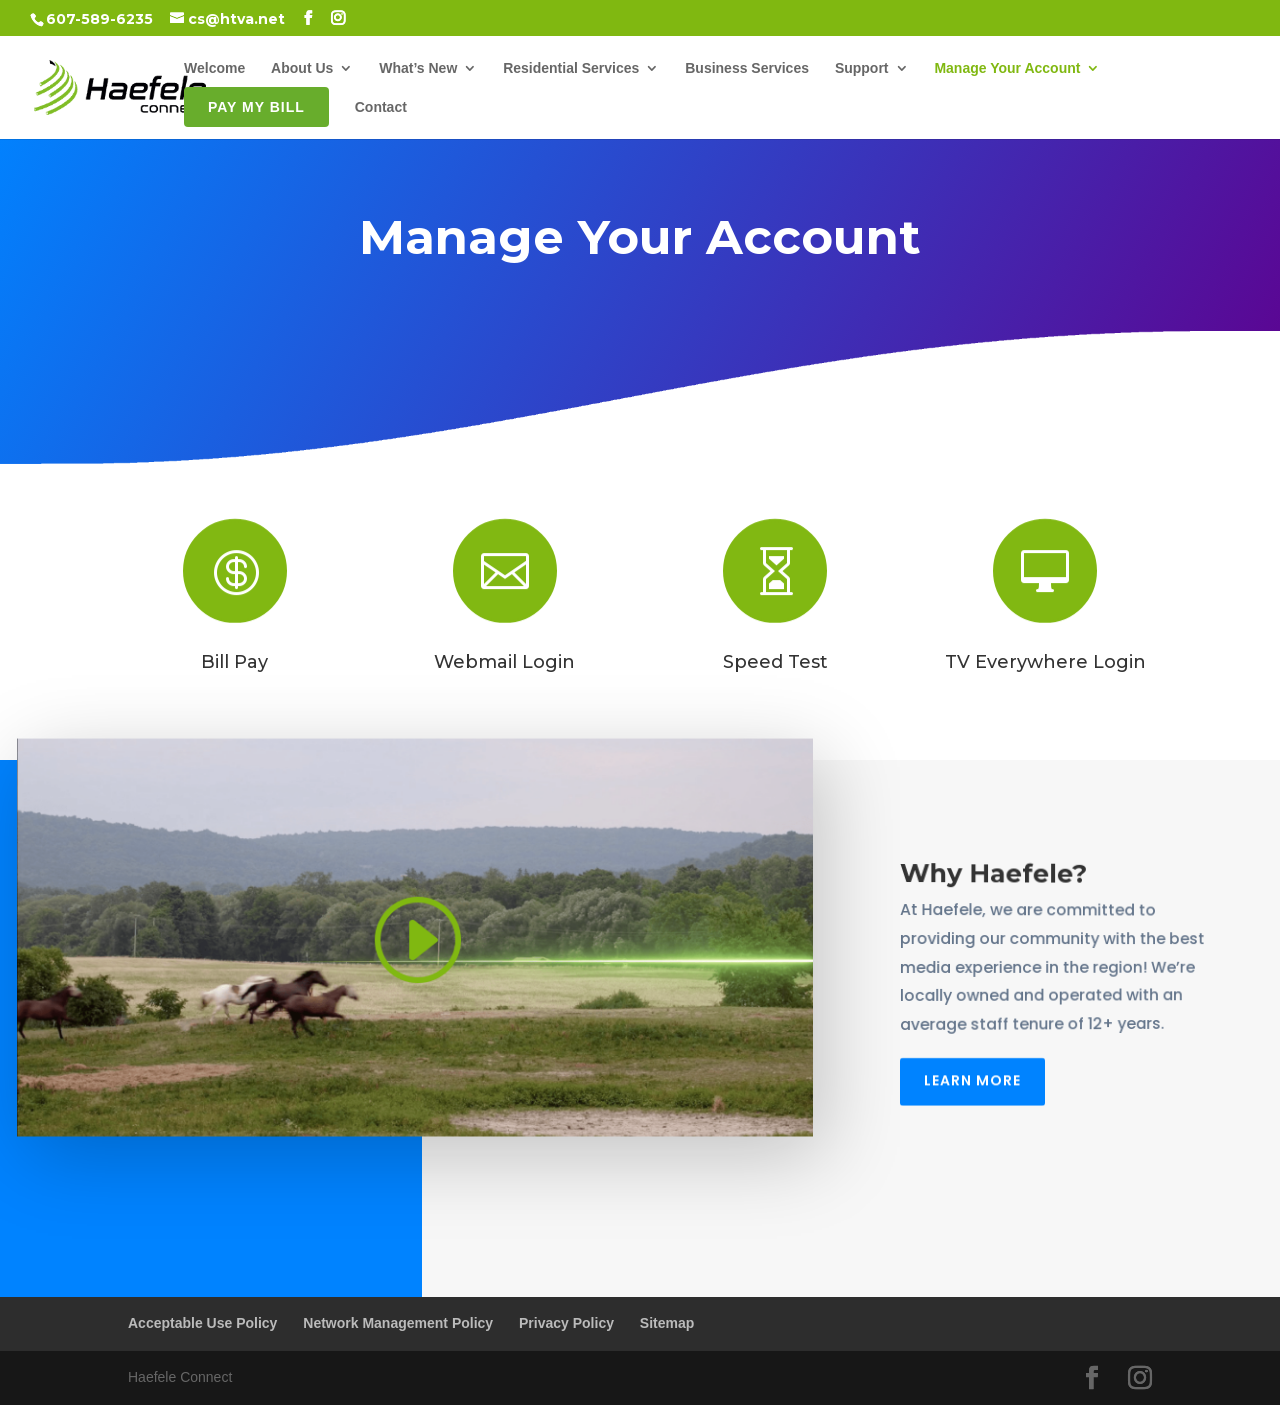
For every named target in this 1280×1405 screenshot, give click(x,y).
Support (862, 68)
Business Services (747, 68)
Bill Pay (234, 662)
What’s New (418, 68)
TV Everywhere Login (1045, 662)
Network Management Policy (398, 1323)
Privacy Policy (566, 1323)
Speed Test (775, 662)
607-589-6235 (99, 19)
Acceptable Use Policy (202, 1323)
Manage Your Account (1007, 68)
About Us (302, 68)
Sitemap (667, 1323)
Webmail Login (504, 662)
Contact (381, 107)
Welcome (214, 68)
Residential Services (571, 68)
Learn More (972, 1076)
